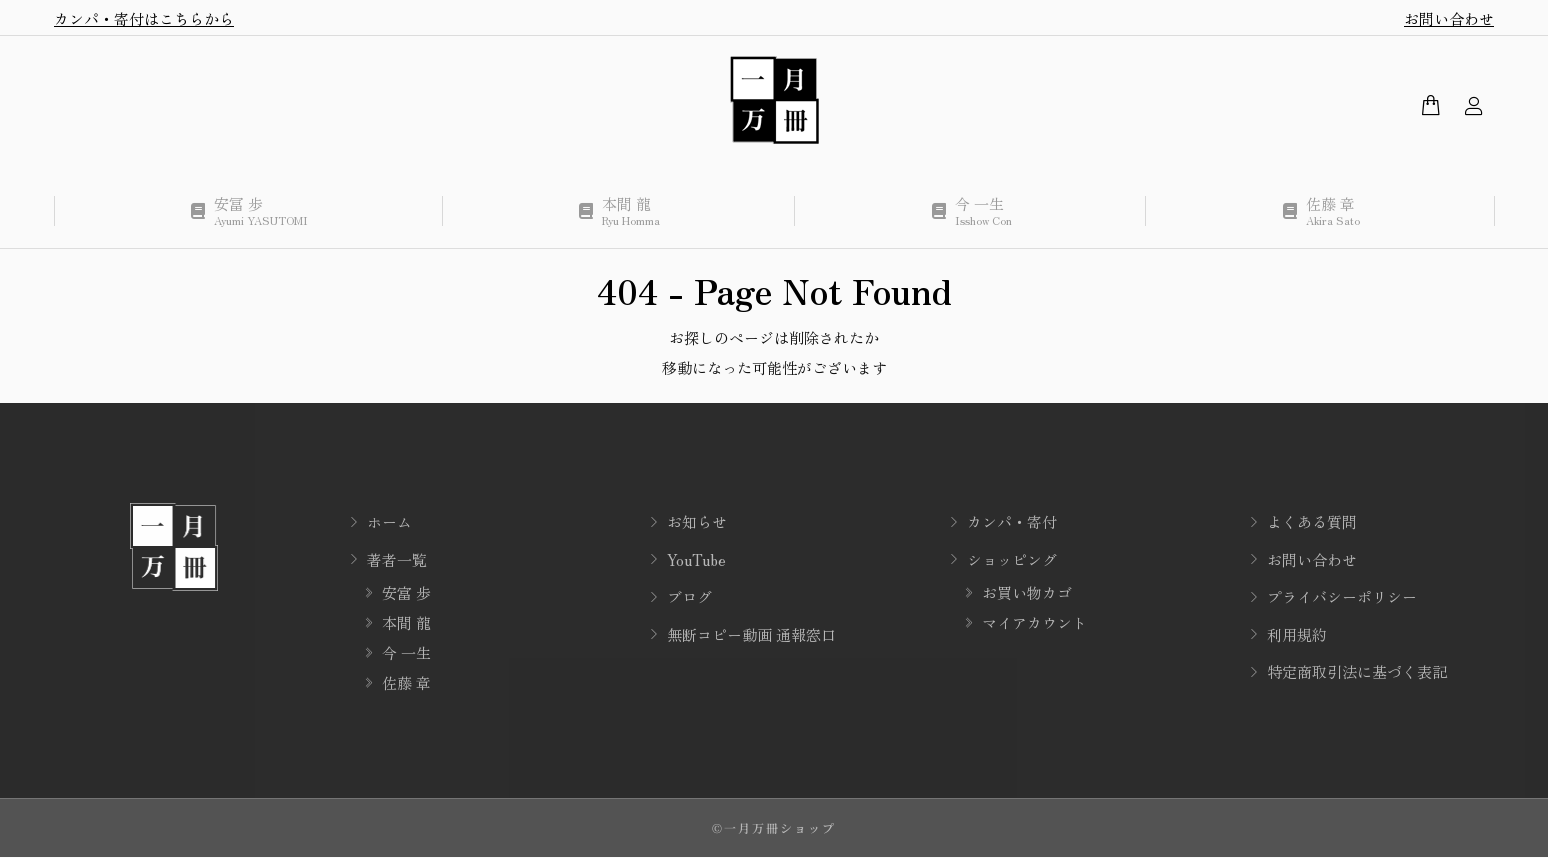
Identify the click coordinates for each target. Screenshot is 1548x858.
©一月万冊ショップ (774, 827)
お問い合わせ (1449, 18)
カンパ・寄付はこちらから (144, 18)
